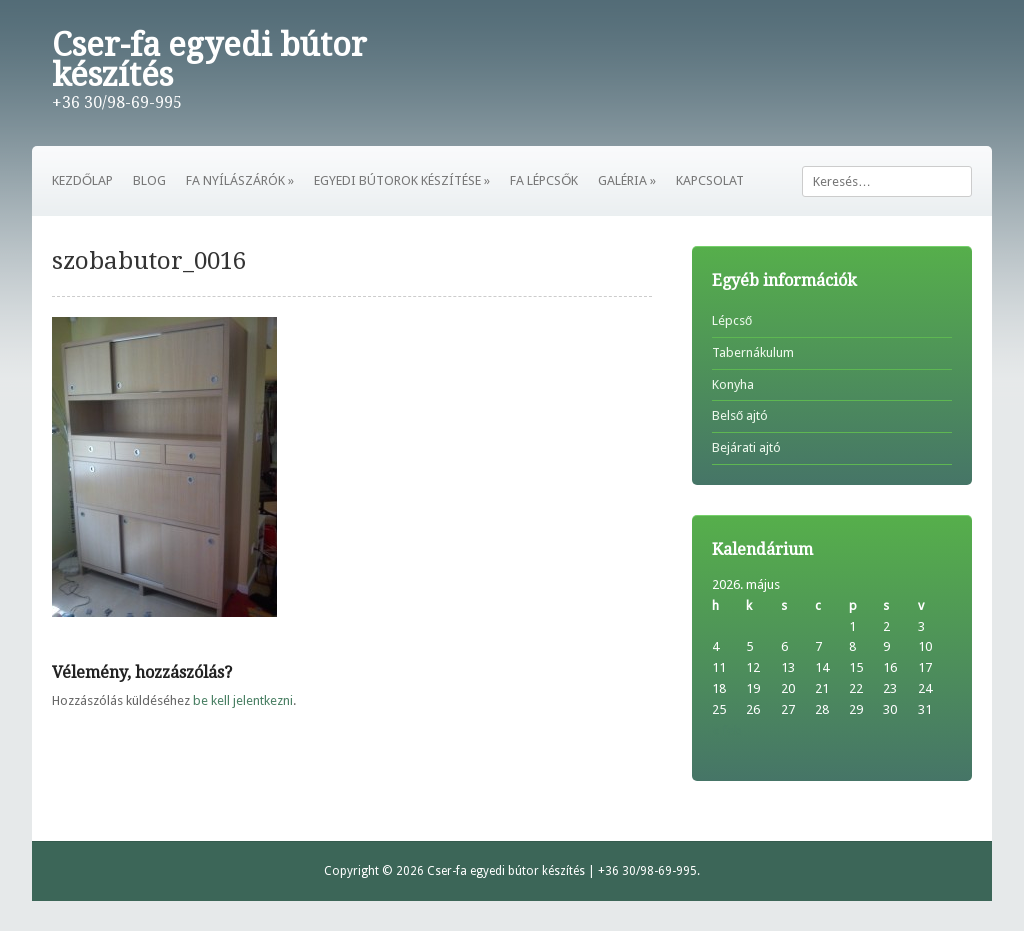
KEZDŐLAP (82, 180)
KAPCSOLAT (710, 180)
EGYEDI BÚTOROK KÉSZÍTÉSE (402, 180)
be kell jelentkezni (243, 700)
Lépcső (732, 320)
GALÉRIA (627, 180)
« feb (727, 730)
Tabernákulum (753, 352)
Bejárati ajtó (746, 447)
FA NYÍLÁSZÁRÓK (240, 180)
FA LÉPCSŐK (544, 180)
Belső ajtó (740, 415)
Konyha (733, 384)
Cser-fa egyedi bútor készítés (209, 60)
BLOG (149, 180)
